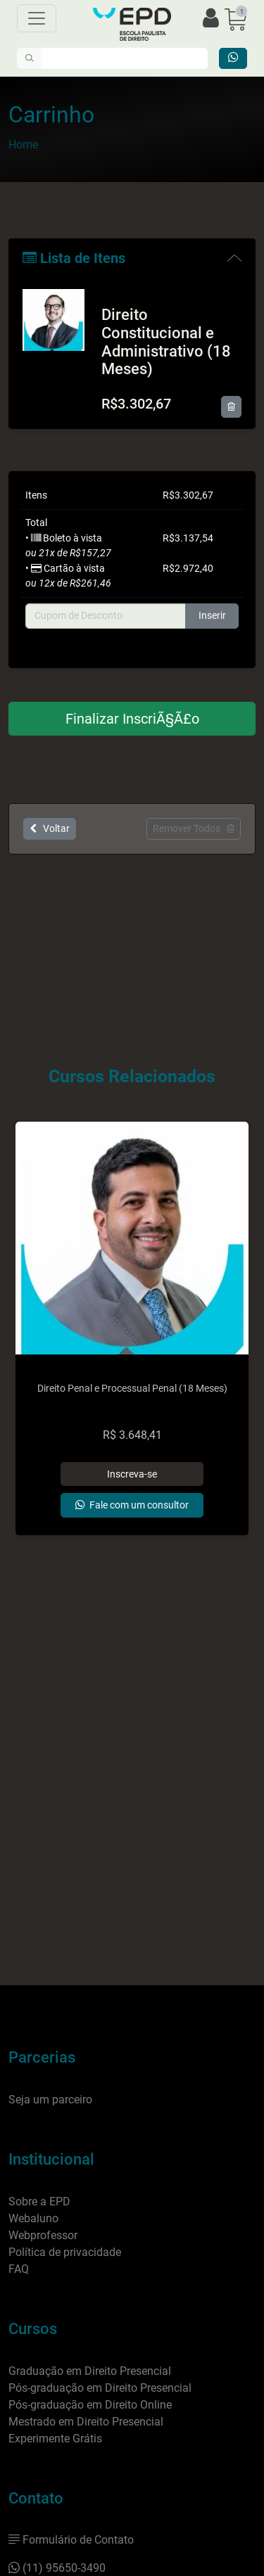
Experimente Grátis (55, 2438)
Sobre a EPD (39, 2201)
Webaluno (33, 2218)
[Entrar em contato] (233, 58)
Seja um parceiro (50, 2099)
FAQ (18, 2269)
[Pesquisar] (29, 58)
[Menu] (36, 18)
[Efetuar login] (211, 19)
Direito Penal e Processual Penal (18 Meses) (132, 1389)
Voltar (50, 828)
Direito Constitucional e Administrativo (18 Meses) (166, 342)
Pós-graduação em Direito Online (90, 2404)
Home (23, 144)
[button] (236, 19)
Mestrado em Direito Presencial (85, 2421)
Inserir (212, 616)
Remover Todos (193, 828)
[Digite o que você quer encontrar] (125, 58)
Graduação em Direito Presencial (89, 2371)
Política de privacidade (64, 2252)
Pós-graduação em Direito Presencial (99, 2388)
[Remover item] (231, 407)
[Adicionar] (132, 1474)
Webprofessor (42, 2235)
